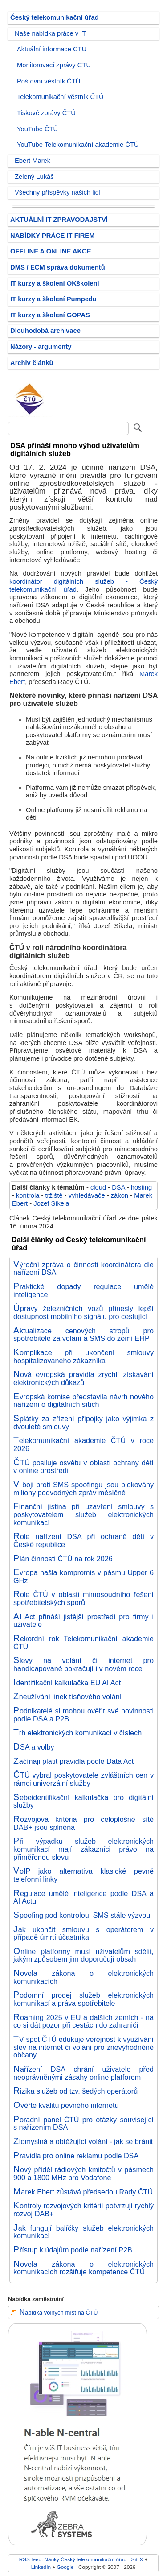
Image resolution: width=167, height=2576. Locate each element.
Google (65, 2567)
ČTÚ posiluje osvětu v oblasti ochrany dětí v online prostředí (83, 1467)
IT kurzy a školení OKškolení (54, 283)
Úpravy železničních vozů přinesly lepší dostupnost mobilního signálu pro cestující (83, 1312)
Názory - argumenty (40, 346)
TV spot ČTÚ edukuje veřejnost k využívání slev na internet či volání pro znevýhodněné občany (83, 2047)
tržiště (53, 1195)
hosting (141, 1187)
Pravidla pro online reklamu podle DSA (75, 2156)
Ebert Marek (32, 160)
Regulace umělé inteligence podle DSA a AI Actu (83, 1897)
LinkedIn (41, 2567)
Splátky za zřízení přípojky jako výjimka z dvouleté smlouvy (83, 1423)
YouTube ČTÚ (37, 129)
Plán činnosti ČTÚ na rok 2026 (63, 1559)
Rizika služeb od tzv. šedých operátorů (75, 2091)
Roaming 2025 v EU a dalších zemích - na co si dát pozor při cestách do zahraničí (83, 2021)
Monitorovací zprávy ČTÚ (54, 65)
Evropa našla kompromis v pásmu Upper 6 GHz (83, 1576)
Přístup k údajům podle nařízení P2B (72, 2250)
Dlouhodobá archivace (45, 330)
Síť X (137, 2559)
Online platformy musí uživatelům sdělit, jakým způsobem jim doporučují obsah (83, 1955)
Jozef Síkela (51, 1203)
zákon (119, 1195)
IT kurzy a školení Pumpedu (53, 299)
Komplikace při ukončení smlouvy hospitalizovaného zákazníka (83, 1356)
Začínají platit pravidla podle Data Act (73, 1761)
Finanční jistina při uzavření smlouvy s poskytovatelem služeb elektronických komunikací (83, 1514)
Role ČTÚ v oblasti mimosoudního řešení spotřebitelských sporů (83, 1598)
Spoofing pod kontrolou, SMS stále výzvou (81, 1915)
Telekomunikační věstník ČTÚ (60, 96)
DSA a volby (33, 1747)
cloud (98, 1187)
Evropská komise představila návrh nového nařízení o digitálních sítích (83, 1401)
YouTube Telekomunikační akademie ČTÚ (78, 144)
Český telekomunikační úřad (54, 17)
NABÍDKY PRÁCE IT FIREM (52, 235)
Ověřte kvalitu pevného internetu (66, 2105)
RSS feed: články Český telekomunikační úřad (72, 2559)
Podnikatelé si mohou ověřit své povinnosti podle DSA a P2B (83, 1715)
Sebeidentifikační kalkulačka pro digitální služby (83, 1801)
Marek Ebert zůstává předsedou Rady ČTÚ (83, 2192)
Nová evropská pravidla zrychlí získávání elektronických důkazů (83, 1378)
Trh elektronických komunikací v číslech (77, 1733)
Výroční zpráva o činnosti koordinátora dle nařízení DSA (83, 1269)
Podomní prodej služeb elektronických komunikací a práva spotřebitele (83, 1999)
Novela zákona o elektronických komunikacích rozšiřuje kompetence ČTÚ (83, 2268)
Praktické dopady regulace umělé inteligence (83, 1290)
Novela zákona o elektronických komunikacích (83, 1977)
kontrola (27, 1195)
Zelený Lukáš (34, 176)
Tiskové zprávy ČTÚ (46, 112)
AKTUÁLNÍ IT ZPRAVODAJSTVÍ (59, 219)
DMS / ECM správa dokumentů (57, 267)
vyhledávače (87, 1195)
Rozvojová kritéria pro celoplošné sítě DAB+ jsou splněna (83, 1823)
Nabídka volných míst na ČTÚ (59, 2312)
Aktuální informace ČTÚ (51, 49)
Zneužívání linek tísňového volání (67, 1696)
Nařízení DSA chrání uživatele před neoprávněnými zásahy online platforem (83, 2073)
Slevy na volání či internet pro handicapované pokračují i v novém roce (83, 1664)
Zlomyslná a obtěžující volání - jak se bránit (83, 2141)
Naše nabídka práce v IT (50, 33)
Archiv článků (31, 362)
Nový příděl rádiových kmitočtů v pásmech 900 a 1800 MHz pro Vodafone (83, 2173)
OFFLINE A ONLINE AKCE (50, 251)
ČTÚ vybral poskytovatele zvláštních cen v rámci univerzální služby (83, 1779)
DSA (118, 1187)
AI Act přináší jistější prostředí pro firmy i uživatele (83, 1621)
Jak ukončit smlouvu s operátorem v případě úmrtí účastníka (83, 1933)
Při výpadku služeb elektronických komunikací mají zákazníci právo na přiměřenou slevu (83, 1849)
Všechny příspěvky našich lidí (58, 192)
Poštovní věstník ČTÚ (48, 81)
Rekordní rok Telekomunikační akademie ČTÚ (83, 1642)
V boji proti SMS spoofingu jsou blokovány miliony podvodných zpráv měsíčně (83, 1489)
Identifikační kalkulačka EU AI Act (67, 1683)
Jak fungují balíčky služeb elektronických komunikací (83, 2232)
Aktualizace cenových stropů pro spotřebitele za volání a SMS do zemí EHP (83, 1335)
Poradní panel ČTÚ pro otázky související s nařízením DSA (83, 2124)
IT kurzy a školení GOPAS (50, 315)
